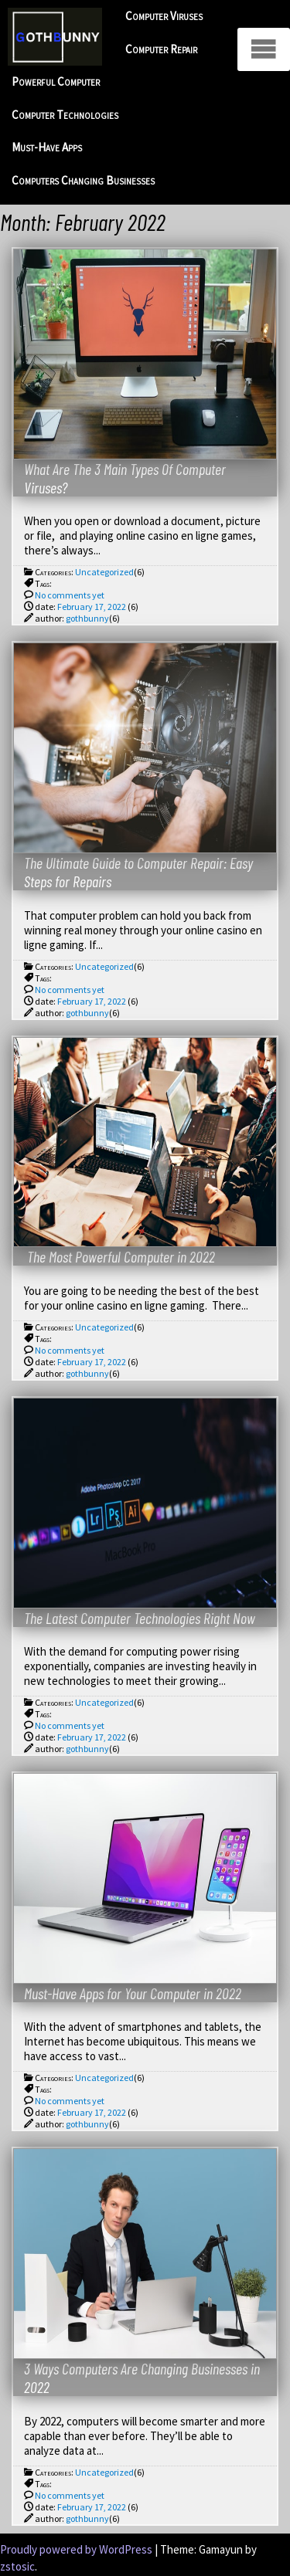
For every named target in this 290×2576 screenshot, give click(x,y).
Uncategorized (104, 572)
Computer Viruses (164, 15)
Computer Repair (161, 49)
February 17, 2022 (91, 606)
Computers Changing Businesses (83, 180)
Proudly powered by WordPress (77, 2549)
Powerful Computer (56, 81)
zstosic (17, 2566)
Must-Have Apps (47, 147)
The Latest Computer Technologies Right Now (139, 1617)
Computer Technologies (65, 114)
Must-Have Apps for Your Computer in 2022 (132, 1993)
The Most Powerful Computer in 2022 (119, 1256)
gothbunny (87, 618)
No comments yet (69, 595)
